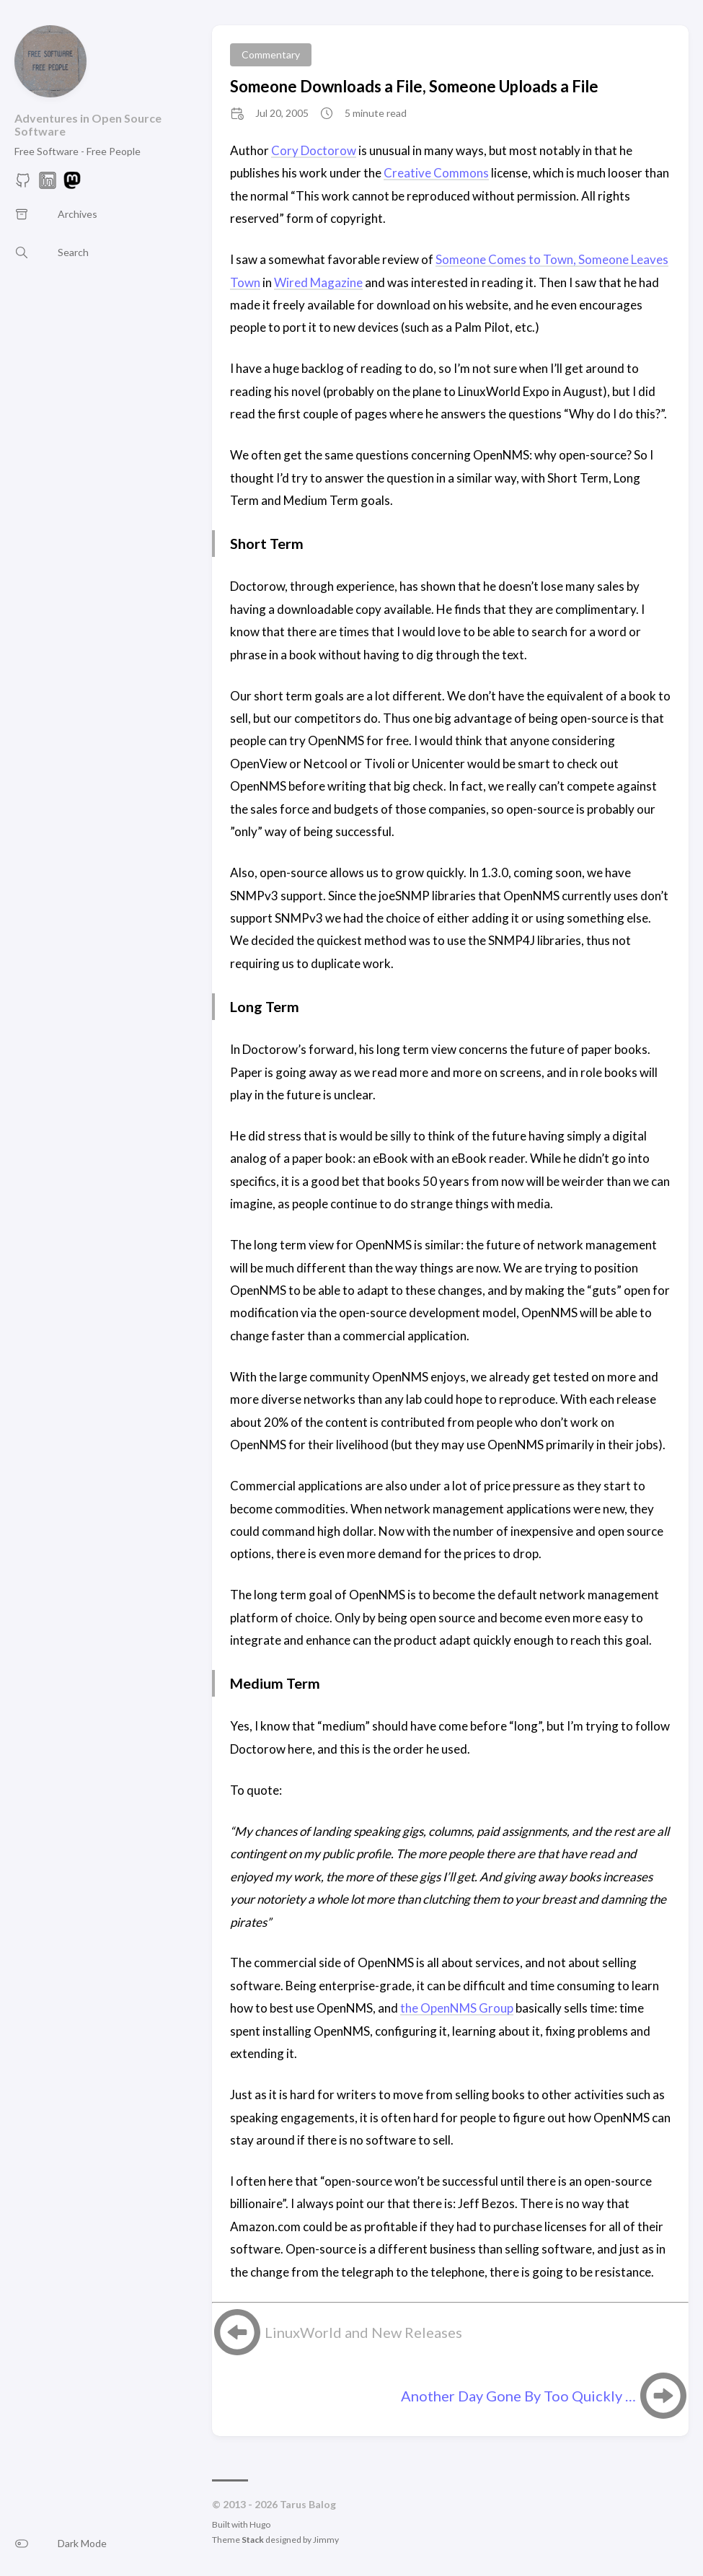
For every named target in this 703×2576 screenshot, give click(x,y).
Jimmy (326, 2539)
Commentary (271, 54)
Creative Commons (436, 172)
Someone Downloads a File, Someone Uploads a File (414, 86)
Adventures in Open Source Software (88, 124)
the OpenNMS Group (456, 2007)
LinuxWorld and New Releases (363, 2332)
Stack (253, 2539)
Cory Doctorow (313, 150)
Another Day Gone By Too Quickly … (518, 2395)
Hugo (259, 2524)
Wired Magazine (318, 282)
